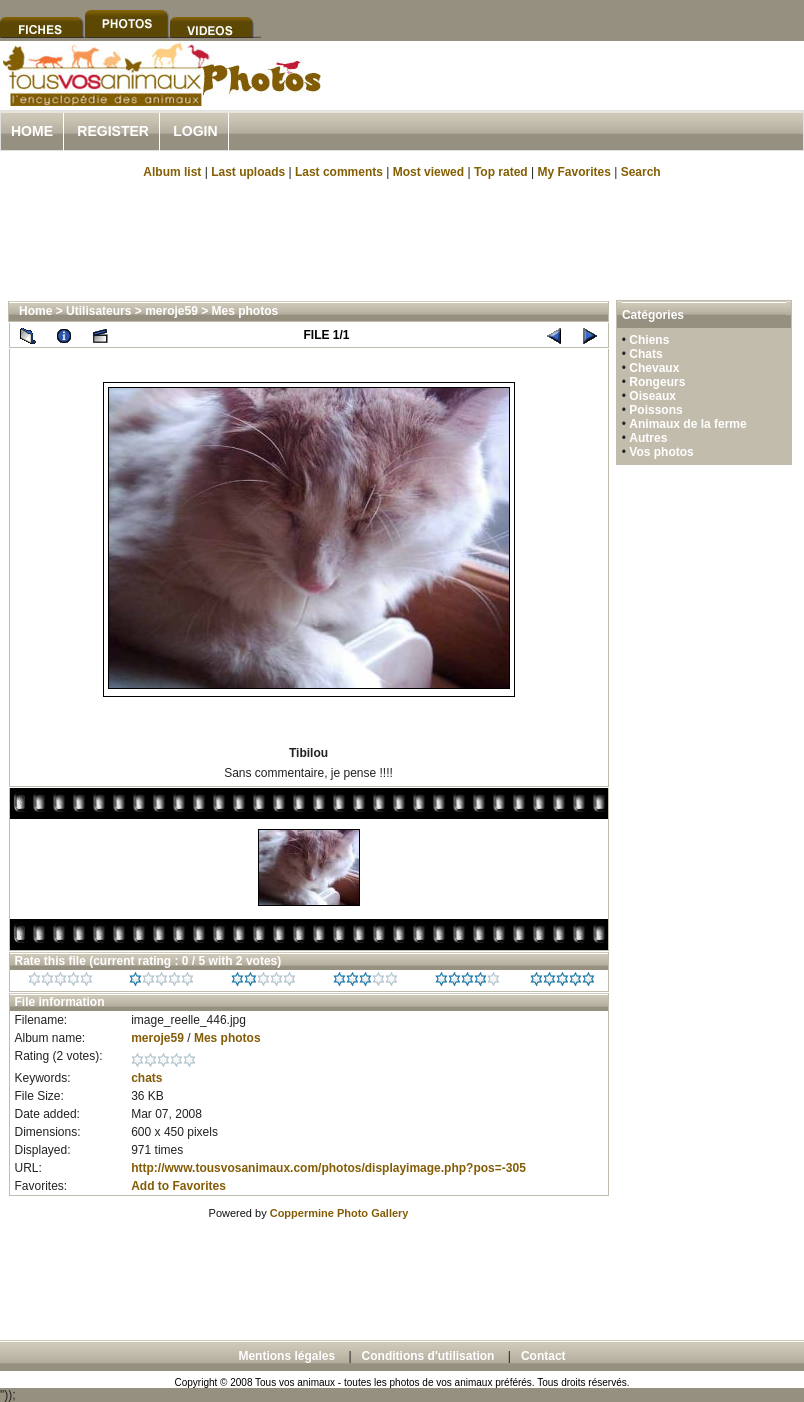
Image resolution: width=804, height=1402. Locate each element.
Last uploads (248, 172)
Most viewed (428, 172)
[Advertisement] (402, 238)
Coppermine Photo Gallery (339, 1213)
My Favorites (574, 172)
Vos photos (661, 452)
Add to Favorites (178, 1186)
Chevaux (654, 368)
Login (195, 131)
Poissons (655, 410)
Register (113, 131)
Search (641, 172)
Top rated (501, 172)
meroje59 (171, 311)
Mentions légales (286, 1356)
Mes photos (245, 311)
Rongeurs (657, 382)
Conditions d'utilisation (428, 1356)
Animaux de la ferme (687, 424)
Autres (648, 438)
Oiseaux (652, 396)
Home (32, 131)
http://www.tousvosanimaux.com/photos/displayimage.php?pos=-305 (328, 1168)
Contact (543, 1356)
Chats (645, 354)
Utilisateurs (98, 311)
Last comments (339, 172)
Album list (172, 172)
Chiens (649, 340)
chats (146, 1078)
